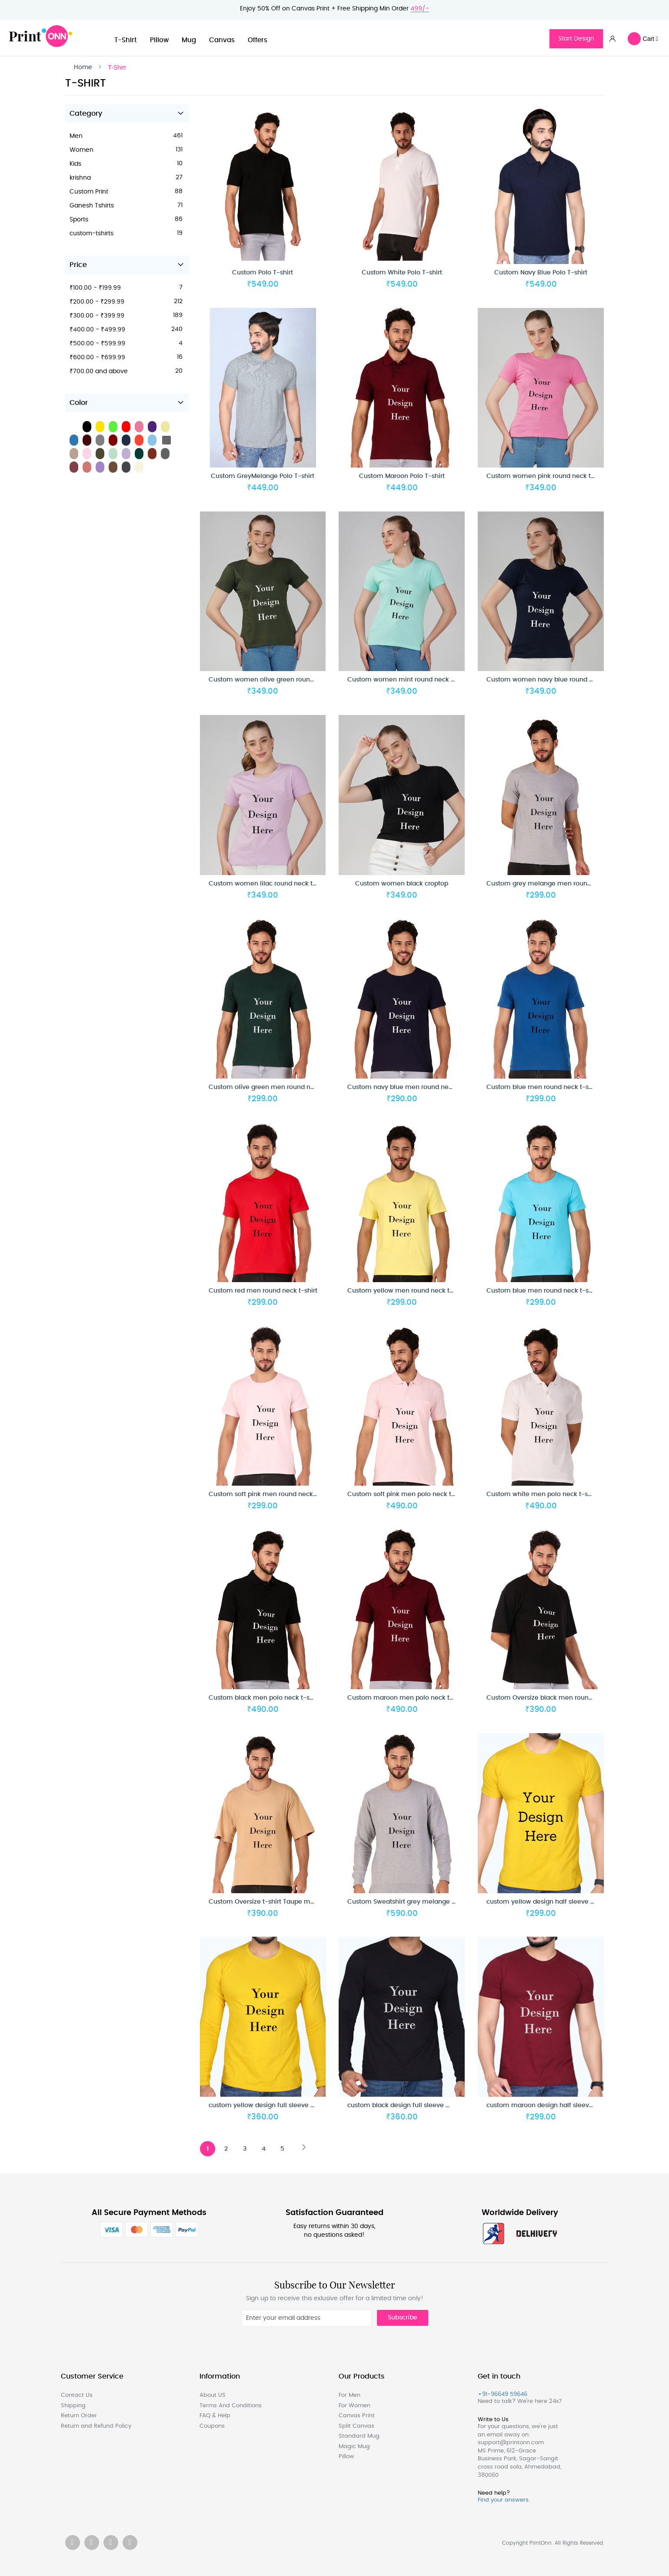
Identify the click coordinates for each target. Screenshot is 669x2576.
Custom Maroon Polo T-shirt (402, 481)
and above (100, 376)
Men (78, 140)
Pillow (159, 40)
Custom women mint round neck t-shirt (408, 684)
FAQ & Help (215, 2416)
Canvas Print (357, 2416)
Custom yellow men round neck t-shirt (406, 1295)
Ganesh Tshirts (93, 210)
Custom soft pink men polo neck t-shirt (407, 1499)
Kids (77, 168)
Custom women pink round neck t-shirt (546, 481)
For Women (354, 2406)
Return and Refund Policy (96, 2426)
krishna (82, 182)
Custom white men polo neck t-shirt (542, 1499)
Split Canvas (356, 2426)
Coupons (212, 2426)
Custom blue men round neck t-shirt (542, 1092)
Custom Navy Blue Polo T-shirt (540, 277)
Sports (80, 224)
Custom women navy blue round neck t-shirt (555, 684)
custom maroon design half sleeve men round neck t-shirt (576, 2110)
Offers (257, 40)
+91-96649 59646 (502, 2394)
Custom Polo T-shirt (262, 277)
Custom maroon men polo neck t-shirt (406, 1702)
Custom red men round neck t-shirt (263, 1295)
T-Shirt (125, 40)
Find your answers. (504, 2500)
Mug (189, 40)
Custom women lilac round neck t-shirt (269, 888)
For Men (349, 2395)
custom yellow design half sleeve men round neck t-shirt (573, 1906)
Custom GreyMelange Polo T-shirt (262, 481)
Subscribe (402, 2318)
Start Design (576, 39)
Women (83, 154)
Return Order (79, 2416)
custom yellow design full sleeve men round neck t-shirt (295, 2110)
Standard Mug (359, 2436)
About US (213, 2395)
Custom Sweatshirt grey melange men (406, 1906)
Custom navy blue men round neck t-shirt (411, 1092)
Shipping (73, 2406)
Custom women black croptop (401, 888)
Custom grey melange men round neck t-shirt (557, 888)
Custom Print (90, 196)
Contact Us (77, 2395)
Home (83, 67)
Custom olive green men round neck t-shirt (275, 1092)
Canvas (222, 40)
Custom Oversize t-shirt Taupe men (263, 1906)
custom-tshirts (93, 238)
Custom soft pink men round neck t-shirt (271, 1499)
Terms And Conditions (231, 2406)
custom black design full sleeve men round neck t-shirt (431, 2110)
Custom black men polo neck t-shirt (264, 1702)
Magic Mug (354, 2446)
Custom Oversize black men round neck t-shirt (557, 1702)
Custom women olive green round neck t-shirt (280, 684)
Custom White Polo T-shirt (402, 277)
